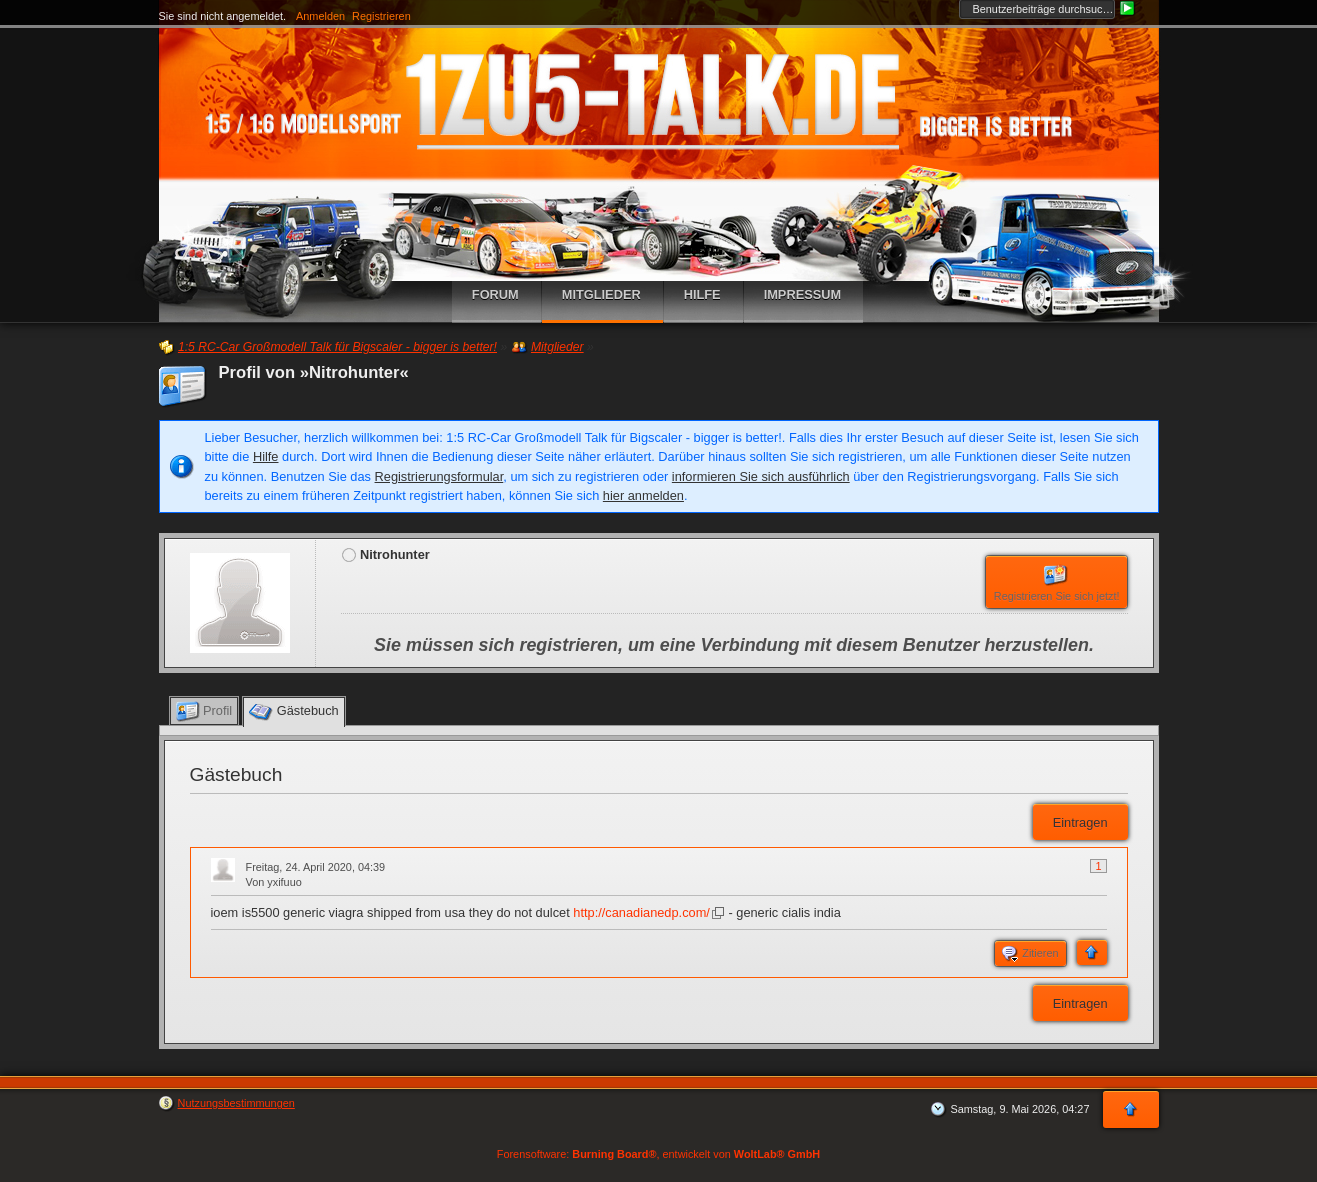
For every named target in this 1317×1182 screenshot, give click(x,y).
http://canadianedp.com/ (641, 912)
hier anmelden (643, 495)
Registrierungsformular (439, 476)
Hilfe (266, 456)
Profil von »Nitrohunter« (314, 372)
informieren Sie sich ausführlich (761, 476)
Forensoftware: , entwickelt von (658, 1154)
